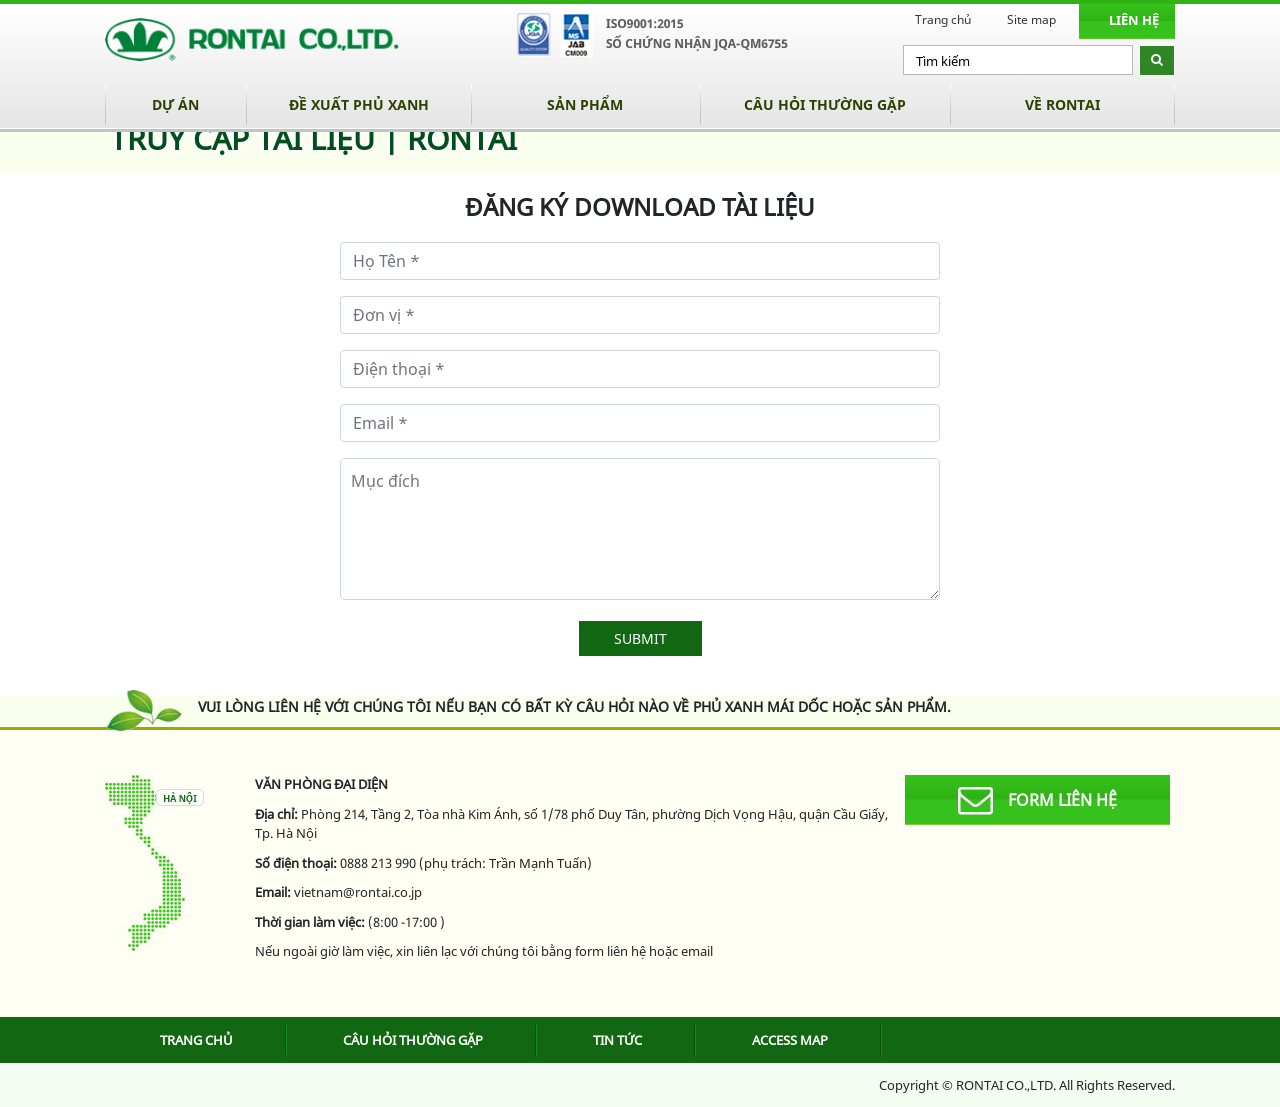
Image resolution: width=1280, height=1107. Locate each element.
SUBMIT (640, 638)
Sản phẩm (585, 104)
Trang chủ (943, 19)
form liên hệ (1037, 800)
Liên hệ (1134, 20)
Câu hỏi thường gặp (825, 104)
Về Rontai (1062, 104)
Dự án (175, 104)
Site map (1031, 19)
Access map (790, 1040)
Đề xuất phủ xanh (359, 104)
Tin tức (617, 1040)
